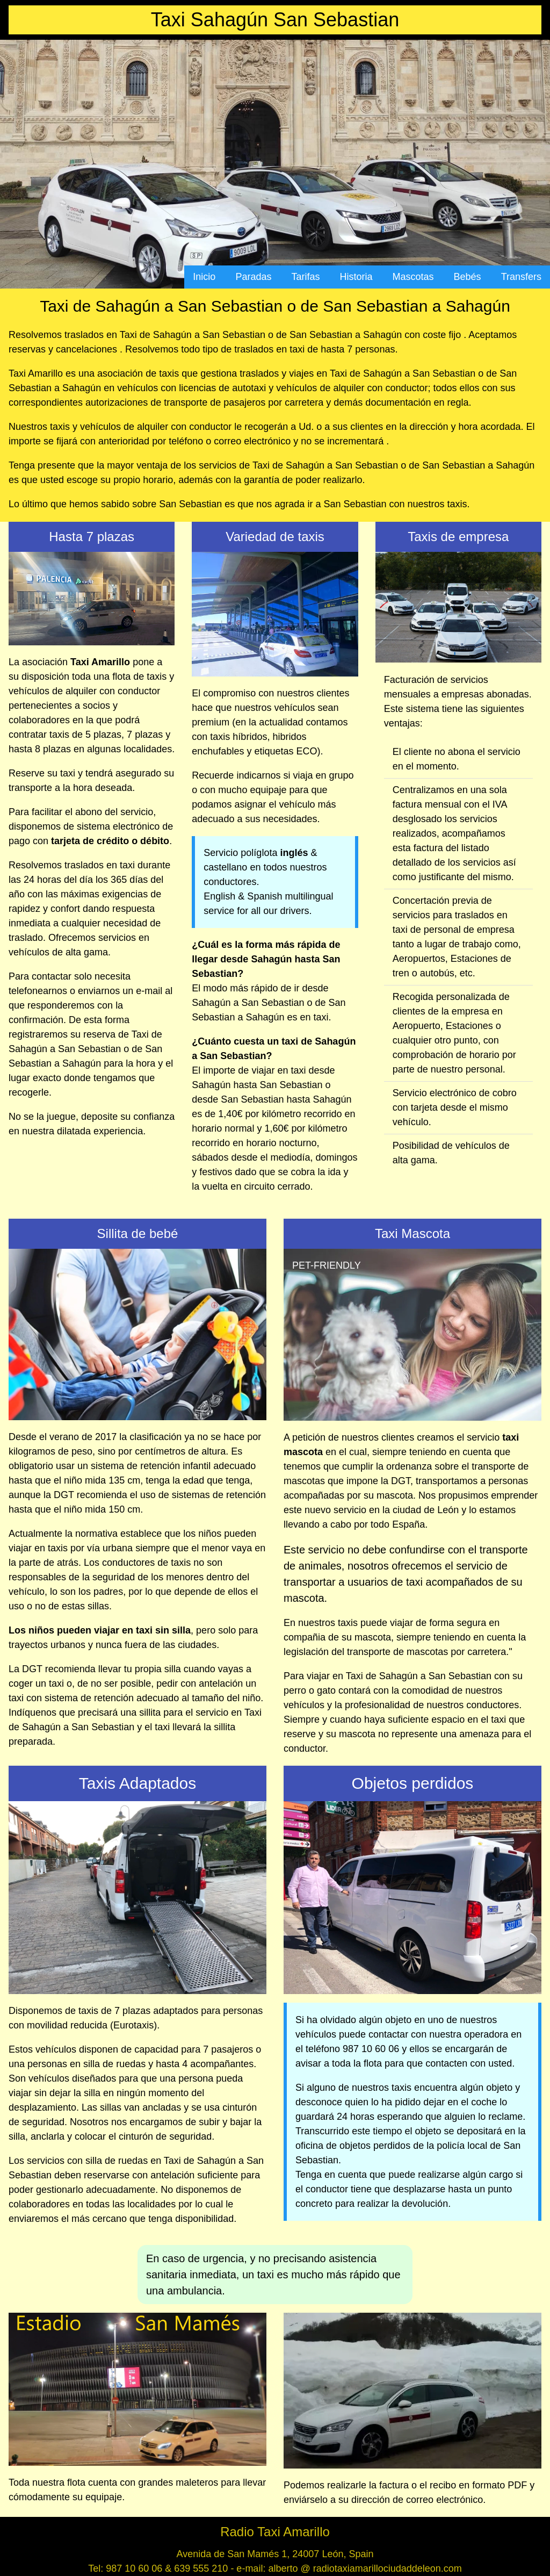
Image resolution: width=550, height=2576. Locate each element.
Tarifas (305, 276)
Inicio (204, 276)
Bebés (467, 276)
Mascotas (413, 276)
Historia (356, 276)
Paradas (253, 276)
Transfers (521, 276)
